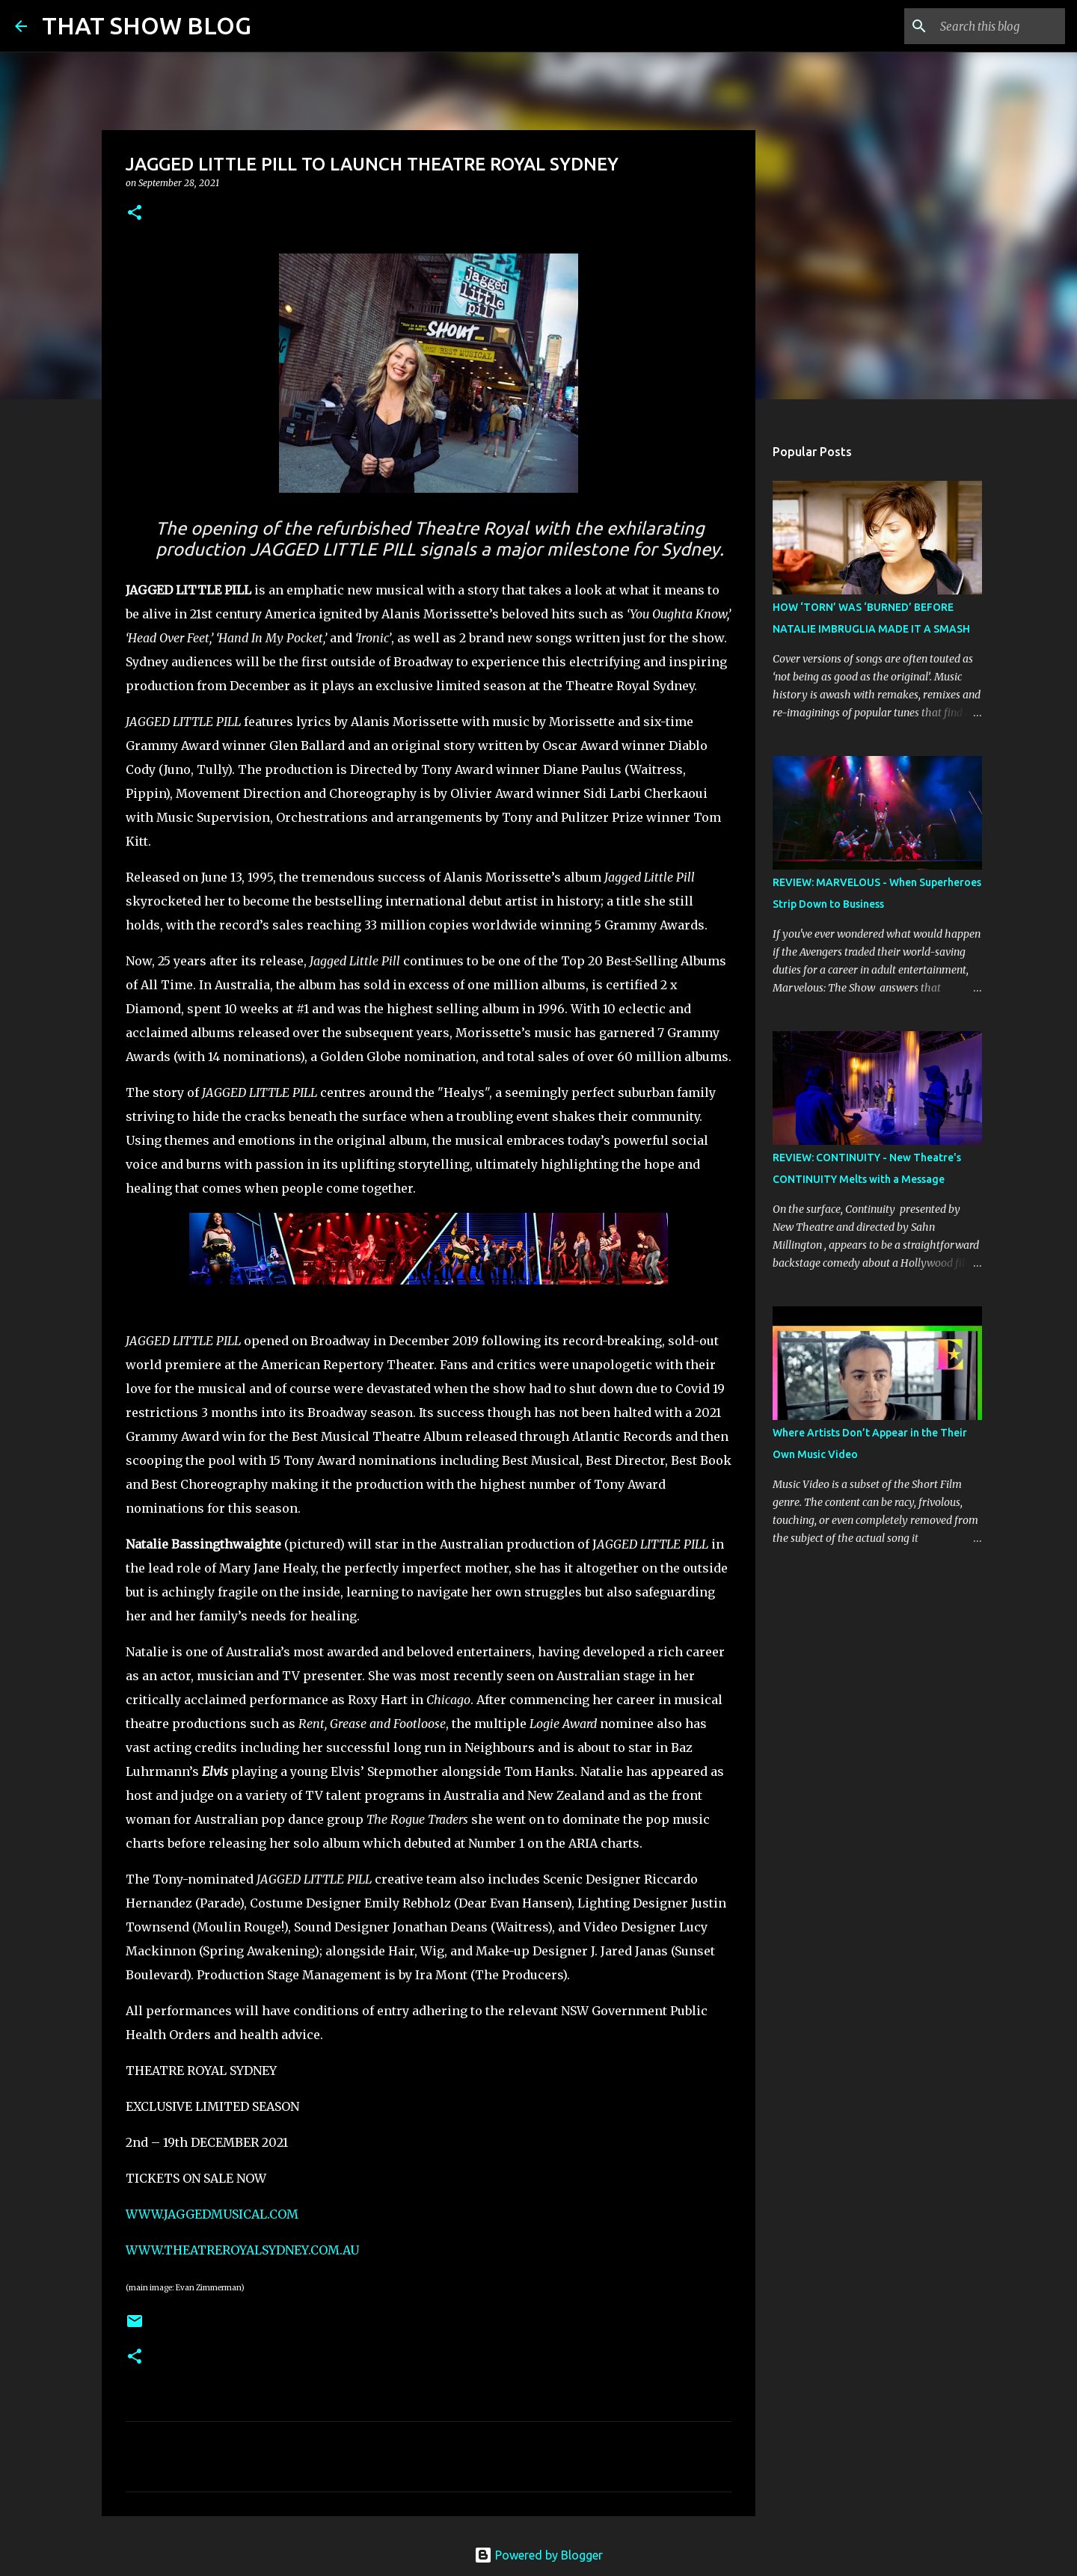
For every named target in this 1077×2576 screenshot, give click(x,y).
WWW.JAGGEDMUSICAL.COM (212, 2214)
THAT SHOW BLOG (146, 25)
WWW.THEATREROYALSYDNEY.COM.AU (242, 2250)
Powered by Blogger (538, 2555)
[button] (135, 213)
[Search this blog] (986, 26)
